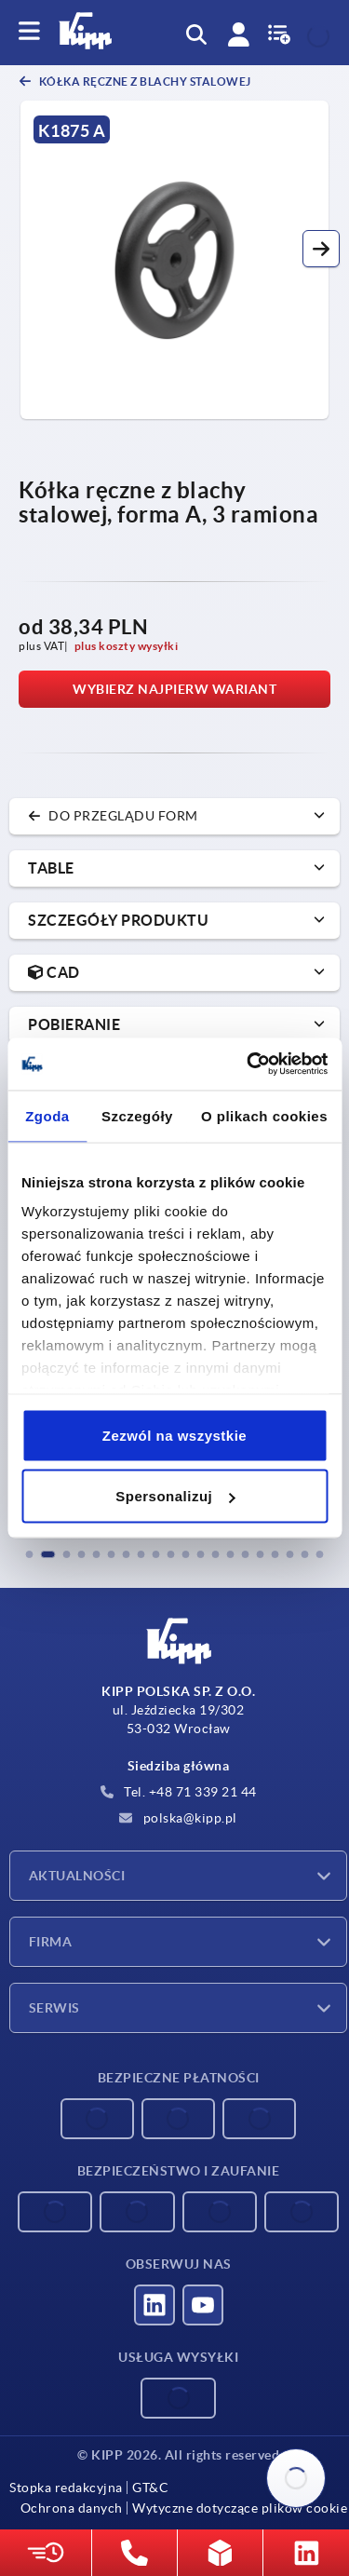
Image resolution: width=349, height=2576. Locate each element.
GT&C (150, 2487)
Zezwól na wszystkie (174, 1435)
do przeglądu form (113, 815)
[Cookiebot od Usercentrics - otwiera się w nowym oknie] (248, 1064)
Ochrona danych (71, 2508)
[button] (321, 248)
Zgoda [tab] (47, 1115)
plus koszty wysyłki (126, 646)
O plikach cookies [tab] (264, 1115)
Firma (50, 1941)
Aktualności (77, 1875)
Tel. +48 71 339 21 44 (179, 1791)
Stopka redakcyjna (66, 2487)
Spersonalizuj (175, 1496)
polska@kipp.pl (178, 1817)
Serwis (54, 2007)
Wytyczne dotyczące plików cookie (239, 2508)
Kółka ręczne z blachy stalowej (143, 81)
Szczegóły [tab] (137, 1115)
